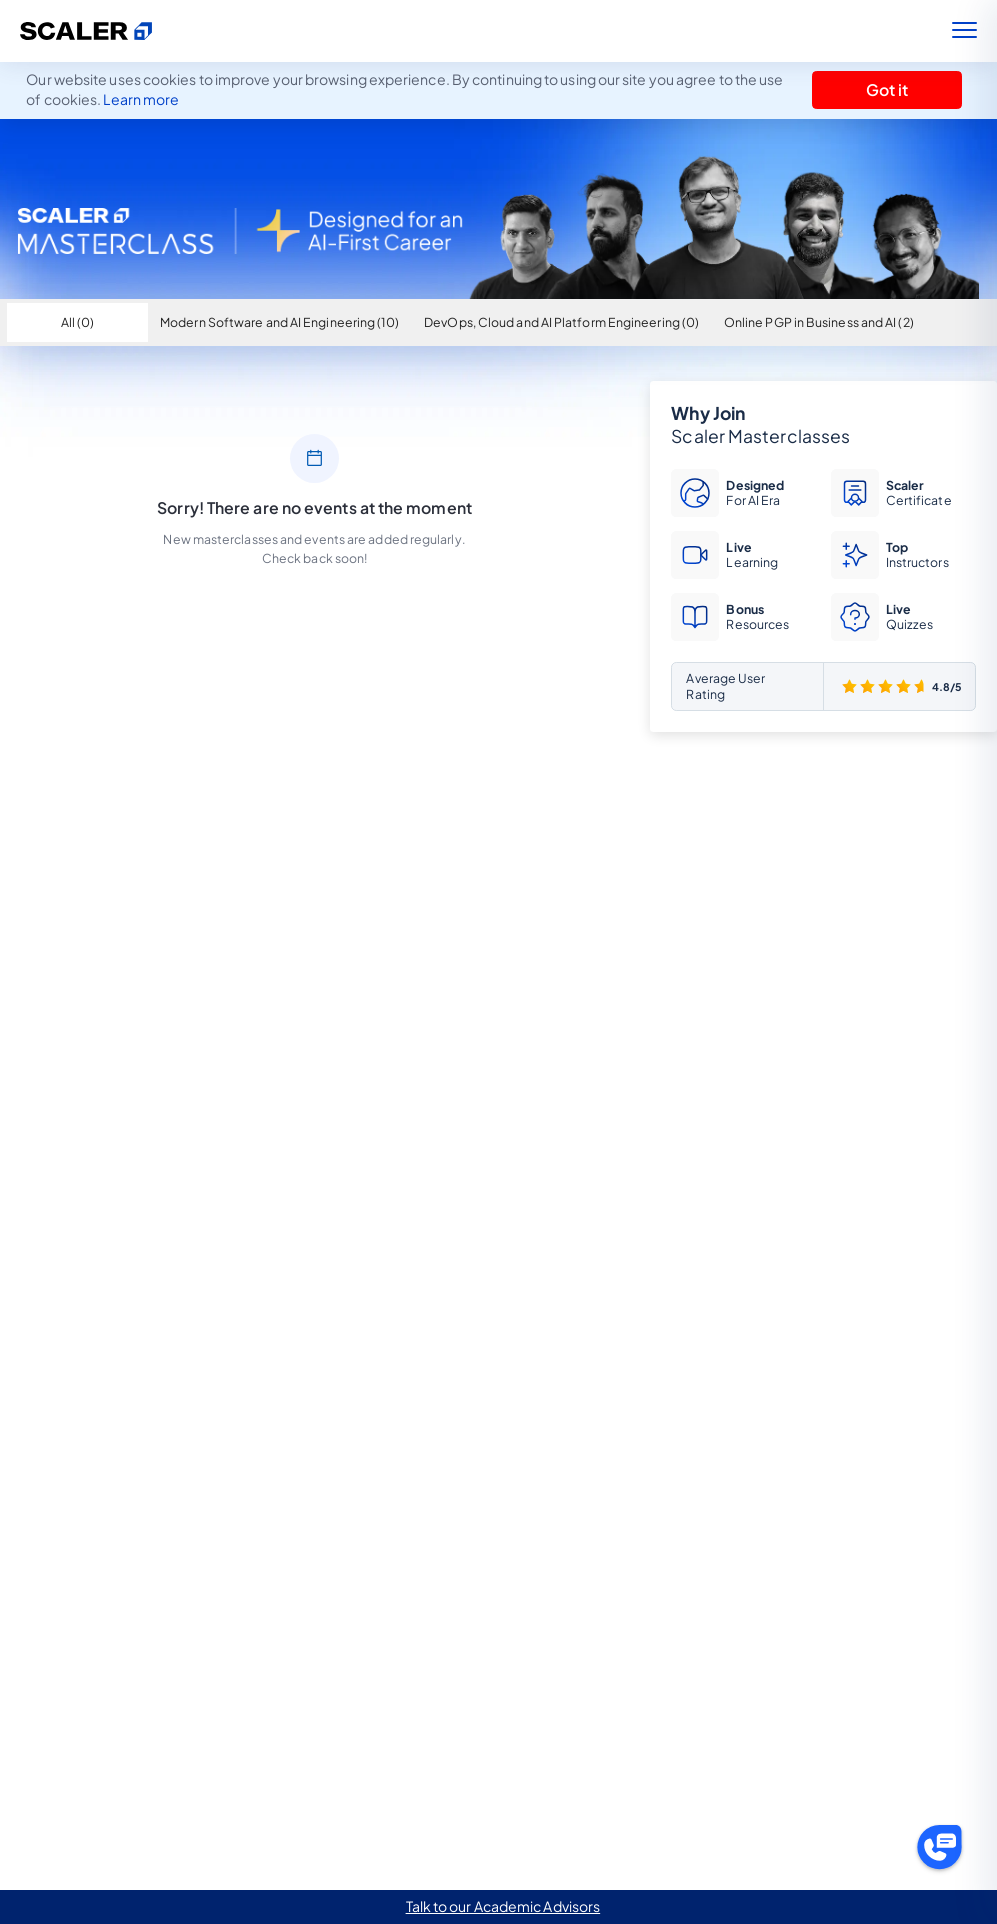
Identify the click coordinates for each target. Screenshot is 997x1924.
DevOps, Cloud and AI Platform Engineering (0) (561, 322)
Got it (887, 90)
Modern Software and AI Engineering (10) (279, 322)
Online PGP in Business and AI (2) (819, 322)
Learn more (141, 99)
